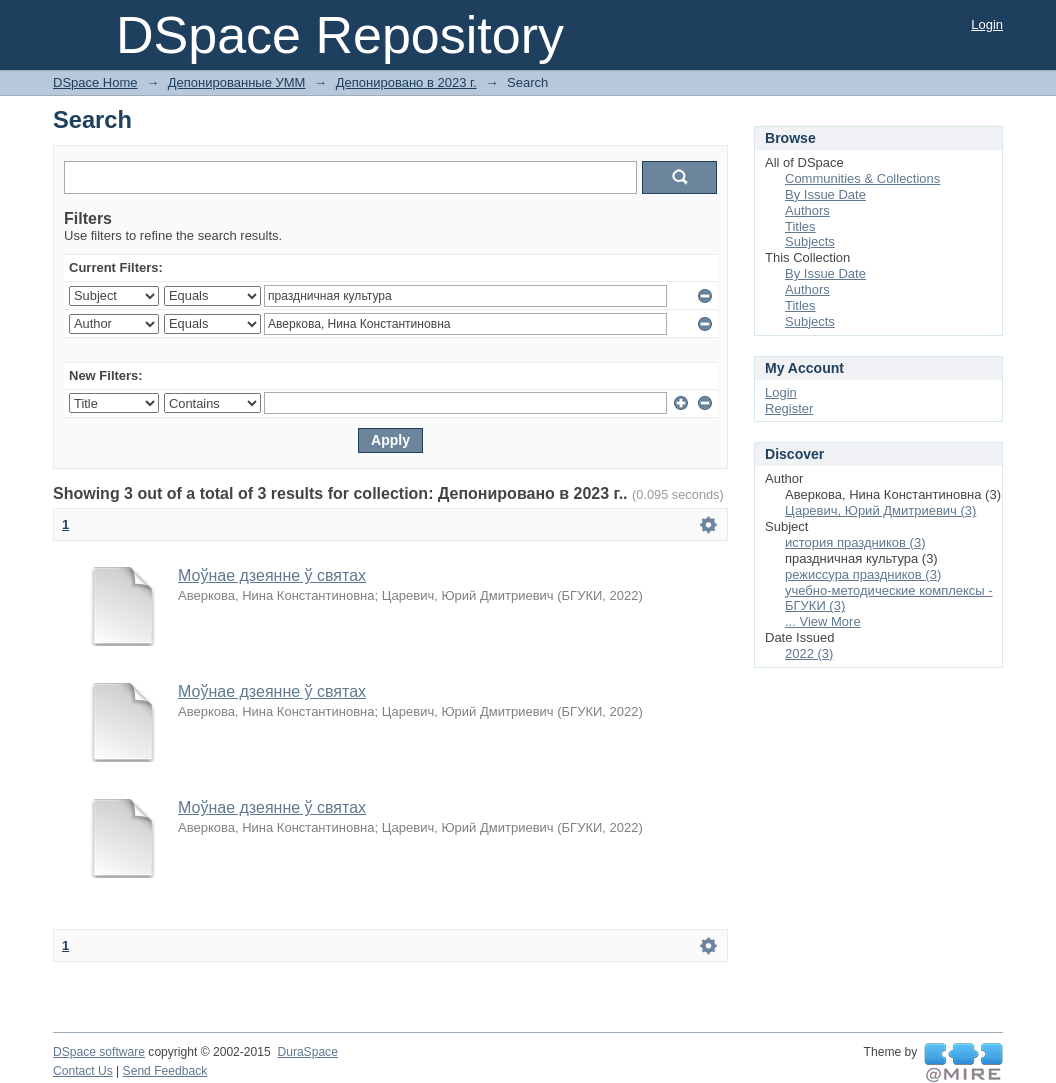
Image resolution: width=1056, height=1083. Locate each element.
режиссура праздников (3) (863, 574)
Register (789, 408)
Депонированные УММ (237, 82)
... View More (823, 621)
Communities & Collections (862, 178)
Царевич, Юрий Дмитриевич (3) (880, 510)
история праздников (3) (855, 542)
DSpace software (99, 1052)
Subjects (810, 241)
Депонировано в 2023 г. (406, 82)
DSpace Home (95, 82)
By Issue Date (825, 194)
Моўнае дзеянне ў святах (272, 575)
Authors (807, 210)
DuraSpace (307, 1052)
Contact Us (83, 1071)
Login (987, 24)
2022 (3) (809, 653)
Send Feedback (165, 1071)
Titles (800, 226)
